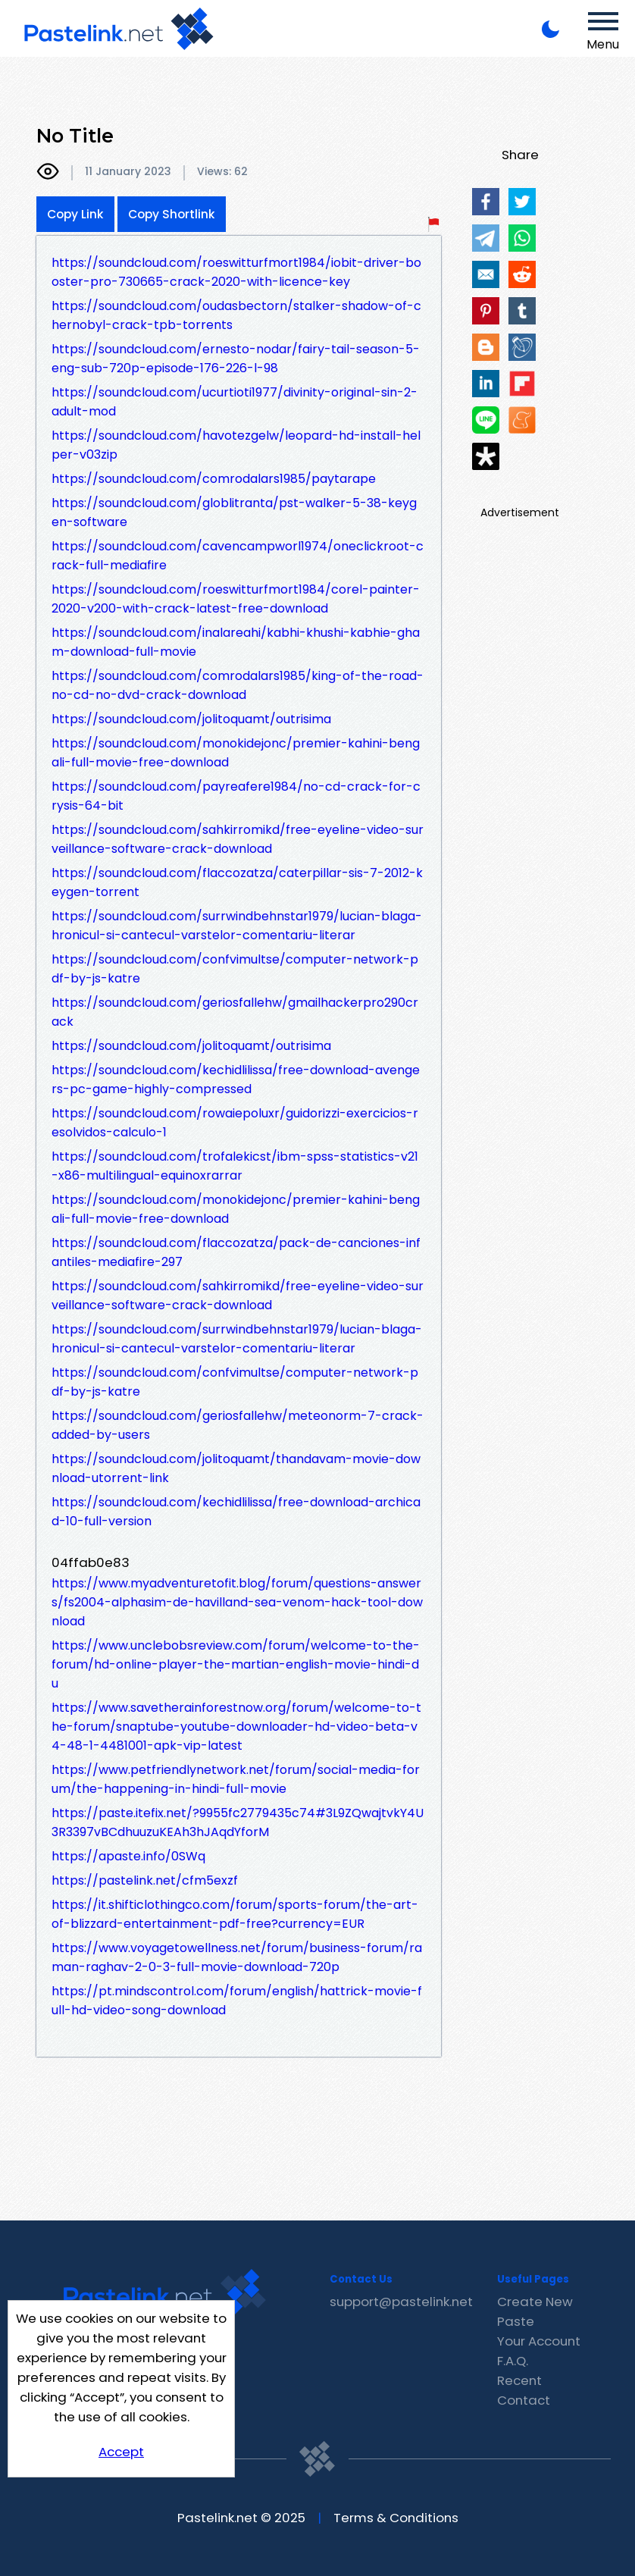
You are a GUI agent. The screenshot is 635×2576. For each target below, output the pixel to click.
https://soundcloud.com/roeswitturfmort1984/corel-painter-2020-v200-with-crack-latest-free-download (236, 599)
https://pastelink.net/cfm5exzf (145, 1880)
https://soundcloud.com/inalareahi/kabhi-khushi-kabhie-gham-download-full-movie (236, 642)
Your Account (538, 2341)
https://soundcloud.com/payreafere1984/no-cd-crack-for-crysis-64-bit (236, 796)
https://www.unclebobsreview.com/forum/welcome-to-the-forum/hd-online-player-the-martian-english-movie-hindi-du (236, 1664)
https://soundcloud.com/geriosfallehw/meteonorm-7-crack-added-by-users (238, 1425)
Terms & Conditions (395, 2518)
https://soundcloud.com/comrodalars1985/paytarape (214, 478)
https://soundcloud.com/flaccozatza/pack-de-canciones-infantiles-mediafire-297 (236, 1252)
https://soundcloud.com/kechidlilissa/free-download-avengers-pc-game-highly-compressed (236, 1079)
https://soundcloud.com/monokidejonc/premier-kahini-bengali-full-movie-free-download (236, 753)
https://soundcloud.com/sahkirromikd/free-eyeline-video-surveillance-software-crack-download (238, 839)
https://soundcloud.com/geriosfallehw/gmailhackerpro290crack (235, 1012)
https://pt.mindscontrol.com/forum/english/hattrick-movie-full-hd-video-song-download (237, 2000)
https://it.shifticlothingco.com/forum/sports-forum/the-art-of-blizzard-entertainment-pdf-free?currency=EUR (235, 1914)
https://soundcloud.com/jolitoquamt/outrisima (191, 719)
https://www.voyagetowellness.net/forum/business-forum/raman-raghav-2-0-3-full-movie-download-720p (237, 1957)
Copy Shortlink (171, 214)
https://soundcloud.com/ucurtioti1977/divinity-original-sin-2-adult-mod (235, 402)
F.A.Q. (512, 2361)
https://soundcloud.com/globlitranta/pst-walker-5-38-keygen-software (234, 512)
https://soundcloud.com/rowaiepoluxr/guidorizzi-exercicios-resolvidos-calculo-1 (235, 1123)
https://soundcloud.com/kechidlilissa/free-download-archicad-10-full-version (236, 1511)
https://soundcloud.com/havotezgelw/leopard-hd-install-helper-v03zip (236, 445)
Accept (121, 2452)
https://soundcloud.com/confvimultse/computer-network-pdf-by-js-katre (235, 969)
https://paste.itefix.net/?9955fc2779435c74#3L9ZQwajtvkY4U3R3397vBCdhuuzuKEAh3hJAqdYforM (238, 1822)
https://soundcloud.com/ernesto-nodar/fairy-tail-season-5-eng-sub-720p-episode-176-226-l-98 (236, 358)
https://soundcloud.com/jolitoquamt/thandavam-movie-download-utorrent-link (236, 1468)
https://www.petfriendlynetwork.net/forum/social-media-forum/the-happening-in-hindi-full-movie (236, 1779)
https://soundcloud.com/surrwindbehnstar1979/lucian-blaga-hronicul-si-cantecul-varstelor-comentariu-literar (237, 925)
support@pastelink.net (401, 2301)
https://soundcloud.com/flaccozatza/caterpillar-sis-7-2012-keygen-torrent (237, 882)
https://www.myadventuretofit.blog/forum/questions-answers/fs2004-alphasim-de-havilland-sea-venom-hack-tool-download (237, 1602)
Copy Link (75, 214)
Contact (523, 2400)
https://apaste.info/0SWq (128, 1856)
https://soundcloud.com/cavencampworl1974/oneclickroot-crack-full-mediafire (238, 555)
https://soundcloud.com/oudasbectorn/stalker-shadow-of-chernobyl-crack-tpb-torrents (236, 315)
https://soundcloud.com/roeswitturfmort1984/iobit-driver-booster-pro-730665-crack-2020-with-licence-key (236, 272)
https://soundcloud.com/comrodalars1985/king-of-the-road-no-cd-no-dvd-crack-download (238, 685)
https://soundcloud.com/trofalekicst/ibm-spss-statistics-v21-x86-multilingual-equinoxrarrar (235, 1166)
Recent (519, 2380)
